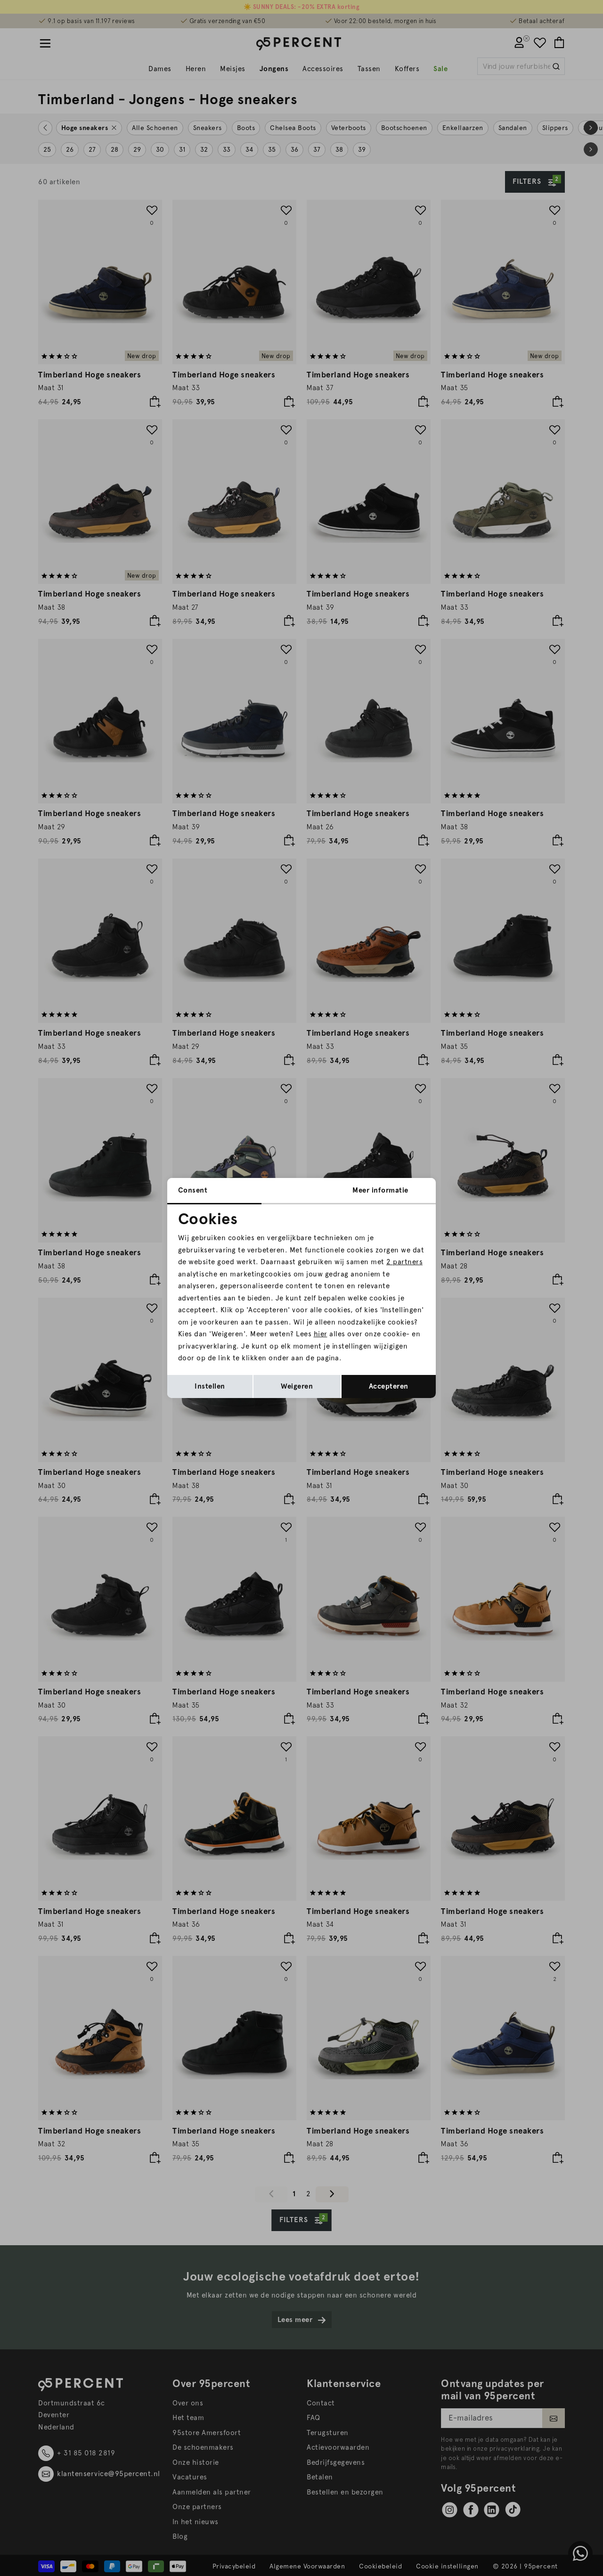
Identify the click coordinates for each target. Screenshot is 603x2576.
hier (320, 1334)
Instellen (210, 1386)
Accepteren (388, 1386)
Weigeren (297, 1386)
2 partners (404, 1262)
